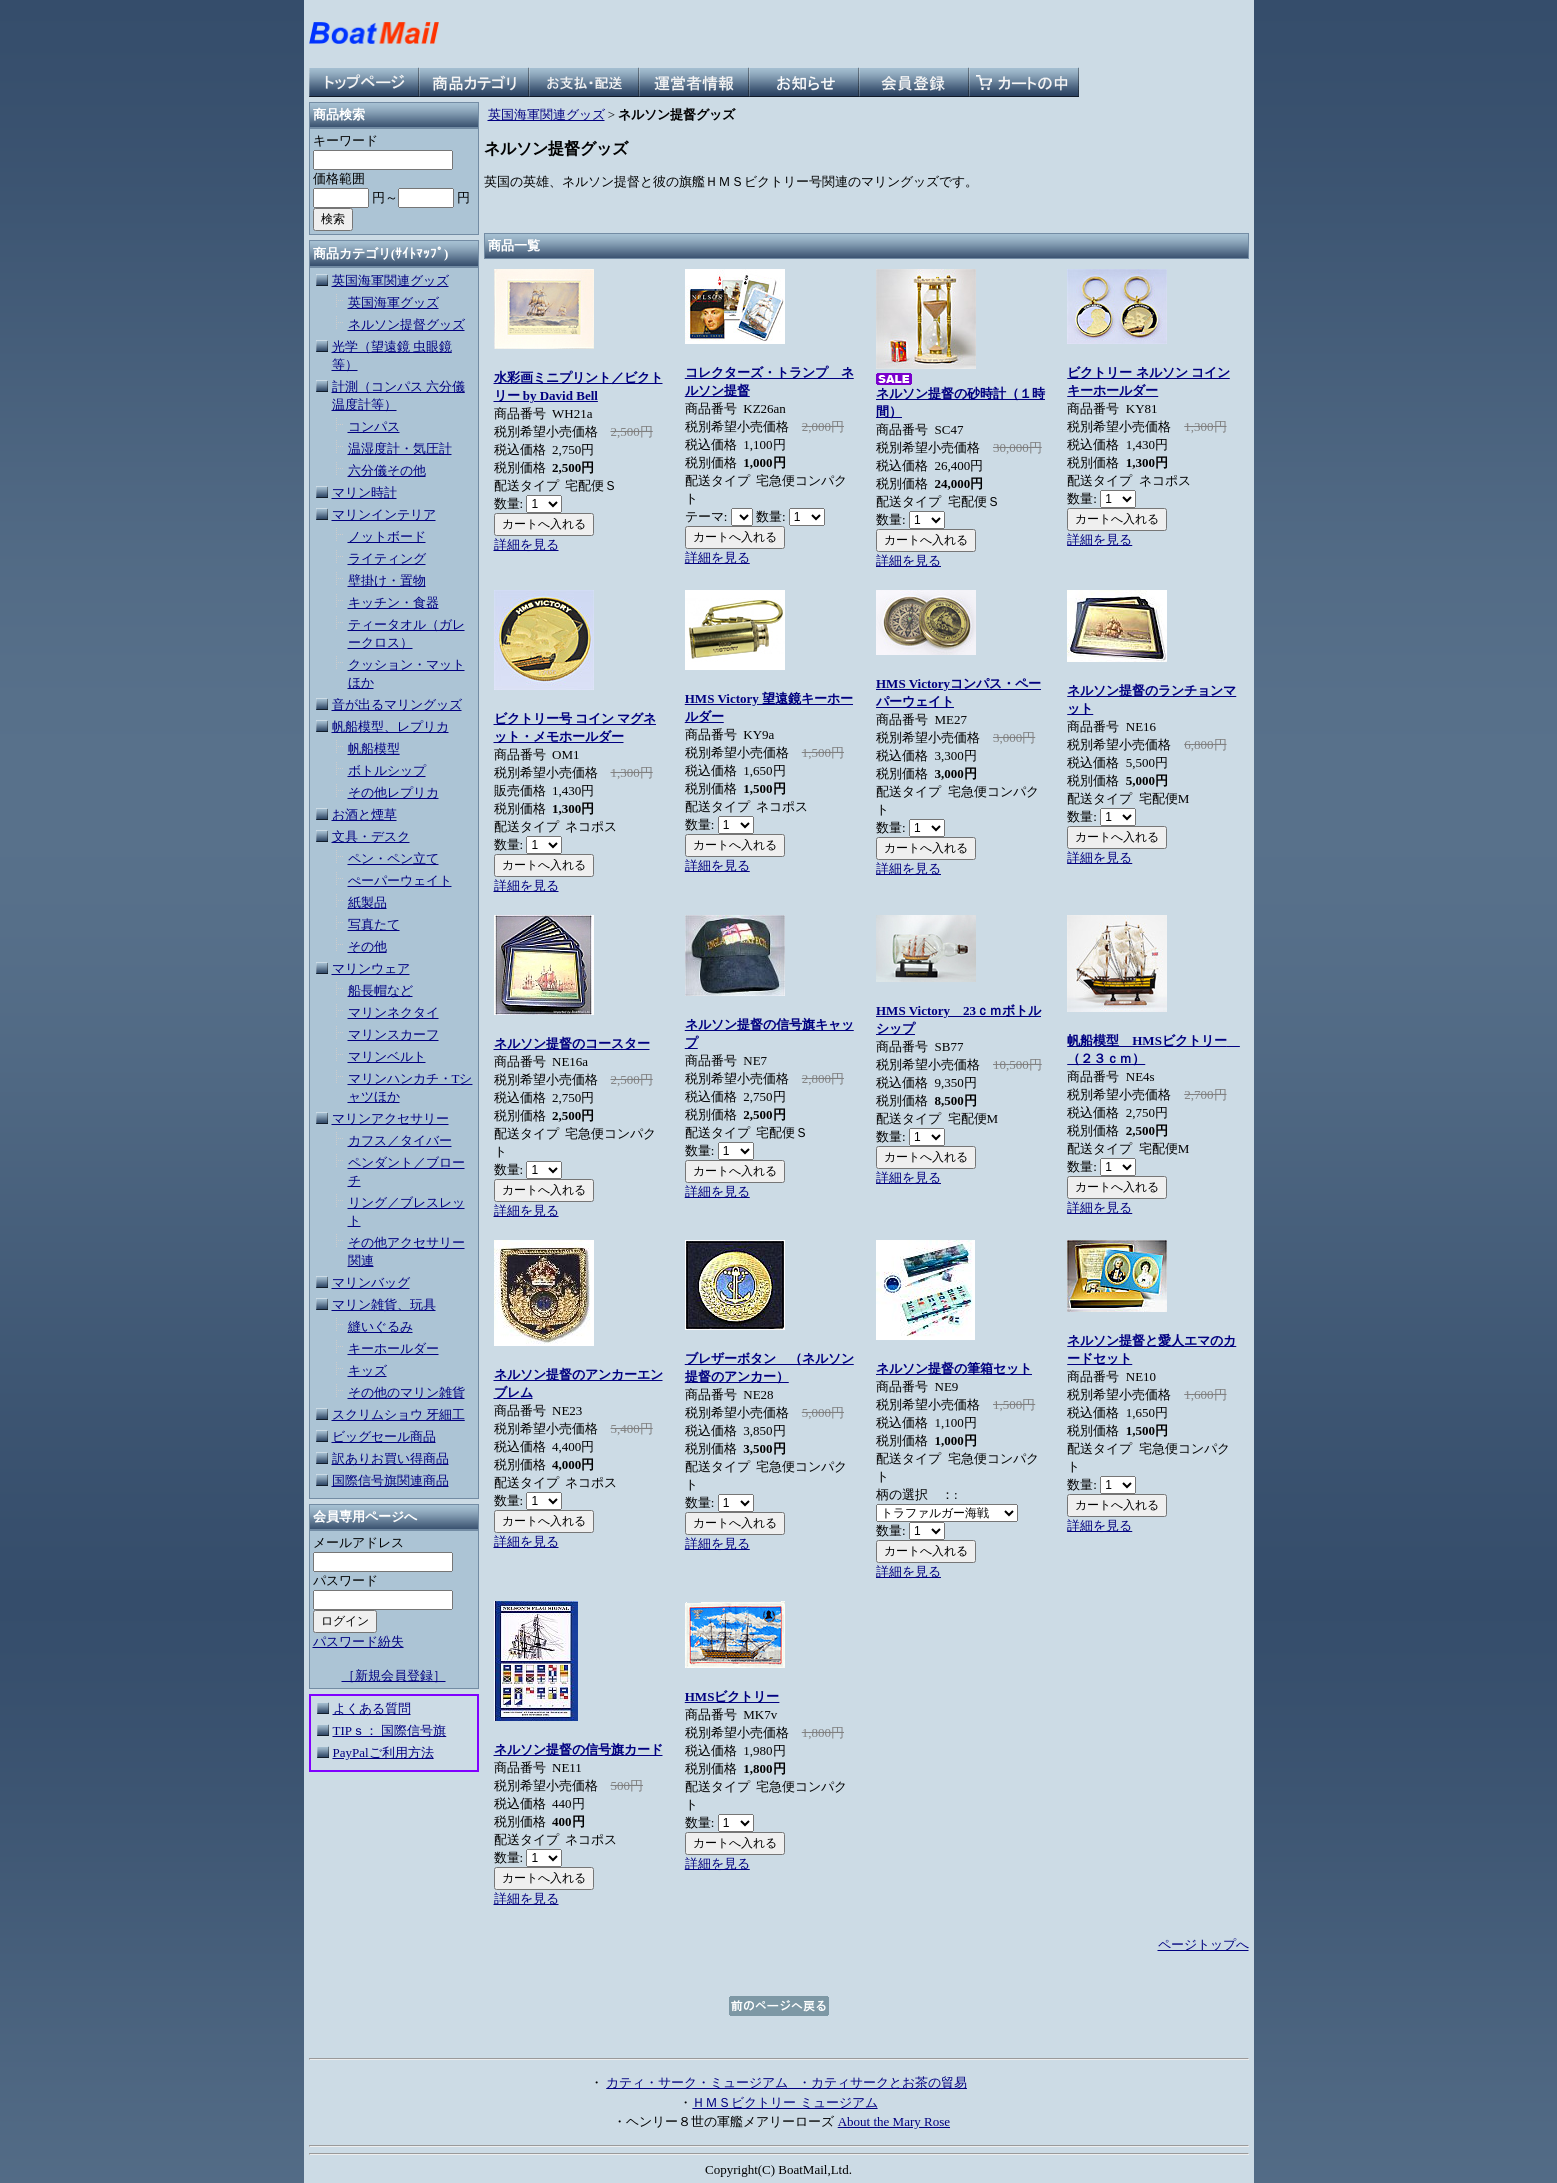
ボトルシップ (387, 770)
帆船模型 (374, 748)
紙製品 (367, 902)
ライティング (387, 558)
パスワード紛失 (358, 1641)
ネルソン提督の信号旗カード (578, 1749)
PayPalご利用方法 (383, 1752)
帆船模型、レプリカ (390, 726)
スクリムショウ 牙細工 (398, 1414)
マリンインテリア (384, 514)
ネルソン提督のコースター (572, 1043)
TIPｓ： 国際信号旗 (390, 1730)
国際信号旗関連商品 (390, 1480)
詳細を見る (526, 544)
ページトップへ (1203, 1944)
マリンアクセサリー (390, 1118)
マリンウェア (371, 968)
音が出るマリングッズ (397, 704)
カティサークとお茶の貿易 (889, 2082)
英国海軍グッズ (393, 302)
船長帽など (380, 990)
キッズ (367, 1370)
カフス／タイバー (400, 1140)
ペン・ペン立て (393, 858)
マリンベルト (387, 1056)
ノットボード (387, 536)
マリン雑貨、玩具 (384, 1304)
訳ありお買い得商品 (390, 1458)
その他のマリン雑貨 (406, 1392)
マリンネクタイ (393, 1012)
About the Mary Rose (894, 2121)
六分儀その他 (387, 470)
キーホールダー (393, 1348)
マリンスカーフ (393, 1034)
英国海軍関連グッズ (390, 280)
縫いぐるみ (380, 1326)
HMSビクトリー (732, 1696)
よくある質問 (372, 1708)
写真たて (374, 924)
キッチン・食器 (393, 602)
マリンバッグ (371, 1282)
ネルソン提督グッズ (406, 324)
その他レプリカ (393, 792)
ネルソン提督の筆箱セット (954, 1368)
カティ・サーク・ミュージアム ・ (708, 2082)
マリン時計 (364, 492)
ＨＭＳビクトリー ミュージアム (784, 2102)
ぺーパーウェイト (400, 880)
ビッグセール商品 (384, 1436)
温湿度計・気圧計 (400, 448)
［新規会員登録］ (394, 1675)
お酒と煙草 (364, 814)
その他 (367, 946)
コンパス (374, 426)
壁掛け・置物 (387, 580)
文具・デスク (371, 836)
